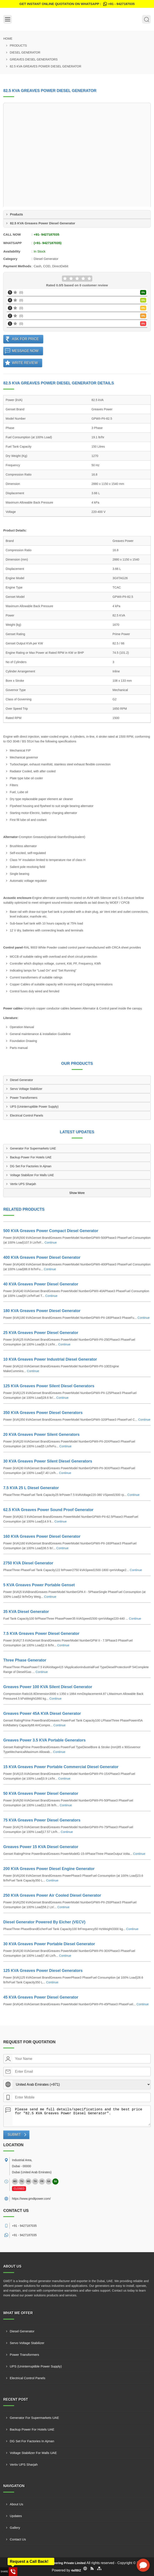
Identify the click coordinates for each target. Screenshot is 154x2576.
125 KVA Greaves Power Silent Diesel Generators (48, 1386)
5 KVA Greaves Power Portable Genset (39, 1585)
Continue (51, 1242)
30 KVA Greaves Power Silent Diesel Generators (47, 1461)
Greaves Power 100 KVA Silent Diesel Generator (47, 1687)
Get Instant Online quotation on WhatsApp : (76, 4)
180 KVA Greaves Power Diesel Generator (41, 1311)
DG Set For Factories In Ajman (30, 1166)
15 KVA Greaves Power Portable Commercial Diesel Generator (60, 1767)
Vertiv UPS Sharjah (23, 1184)
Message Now (25, 351)
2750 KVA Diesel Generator (28, 1563)
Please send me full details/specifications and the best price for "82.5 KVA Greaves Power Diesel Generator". (81, 2115)
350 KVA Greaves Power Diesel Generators (43, 1412)
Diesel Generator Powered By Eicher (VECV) (44, 1922)
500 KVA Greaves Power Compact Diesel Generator (50, 1231)
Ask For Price (25, 339)
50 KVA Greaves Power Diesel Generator (40, 1793)
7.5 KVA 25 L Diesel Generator (31, 1488)
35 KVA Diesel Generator (26, 1611)
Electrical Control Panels (26, 1115)
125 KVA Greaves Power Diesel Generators (43, 1970)
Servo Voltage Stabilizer (26, 1089)
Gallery (15, 2527)
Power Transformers (23, 1097)
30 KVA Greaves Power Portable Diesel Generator (49, 1944)
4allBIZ (76, 2570)
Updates (16, 2516)
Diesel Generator (25, 52)
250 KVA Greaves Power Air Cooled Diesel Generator (52, 1895)
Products (18, 45)
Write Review (25, 363)
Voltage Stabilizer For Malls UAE (32, 1175)
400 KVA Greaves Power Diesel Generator (41, 1257)
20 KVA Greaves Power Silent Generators (41, 1434)
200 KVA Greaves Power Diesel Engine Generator (48, 1869)
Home (7, 38)
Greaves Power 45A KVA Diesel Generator (42, 1713)
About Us (16, 2504)
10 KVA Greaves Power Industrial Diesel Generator (50, 1359)
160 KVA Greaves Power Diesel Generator (41, 1536)
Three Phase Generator (24, 1660)
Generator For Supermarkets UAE (33, 1148)
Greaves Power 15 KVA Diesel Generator (40, 1847)
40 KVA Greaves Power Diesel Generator (40, 1284)
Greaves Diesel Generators (34, 59)
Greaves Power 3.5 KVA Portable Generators (44, 1740)
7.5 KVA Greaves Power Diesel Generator (41, 1633)
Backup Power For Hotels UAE (30, 1157)
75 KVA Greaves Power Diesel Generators (41, 1820)
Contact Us (18, 2539)
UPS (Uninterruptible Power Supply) (34, 1106)
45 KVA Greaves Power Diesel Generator (40, 1997)
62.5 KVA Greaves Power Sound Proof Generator (48, 1510)
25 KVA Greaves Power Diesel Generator (40, 1332)
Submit (14, 2134)
